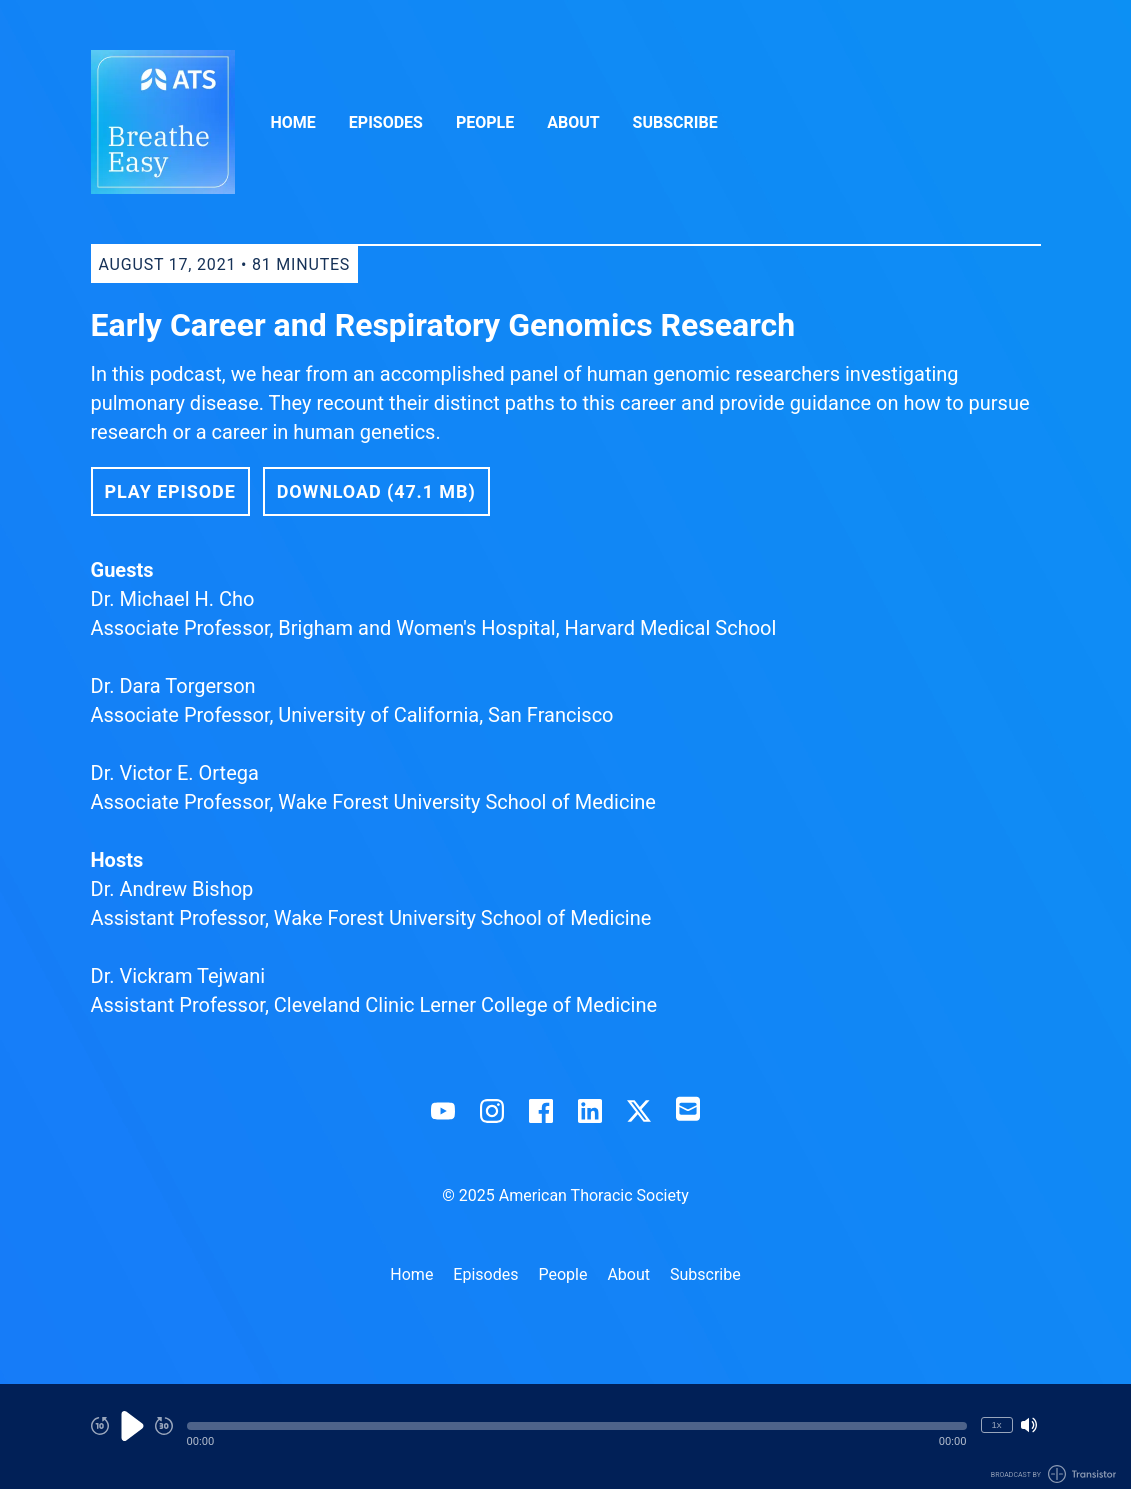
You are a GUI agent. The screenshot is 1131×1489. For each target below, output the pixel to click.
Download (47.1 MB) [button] (376, 491)
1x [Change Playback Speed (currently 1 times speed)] (996, 1424)
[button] (577, 1426)
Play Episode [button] (170, 491)
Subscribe (675, 122)
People (485, 122)
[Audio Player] (565, 1436)
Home (293, 122)
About (573, 122)
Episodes (386, 122)
